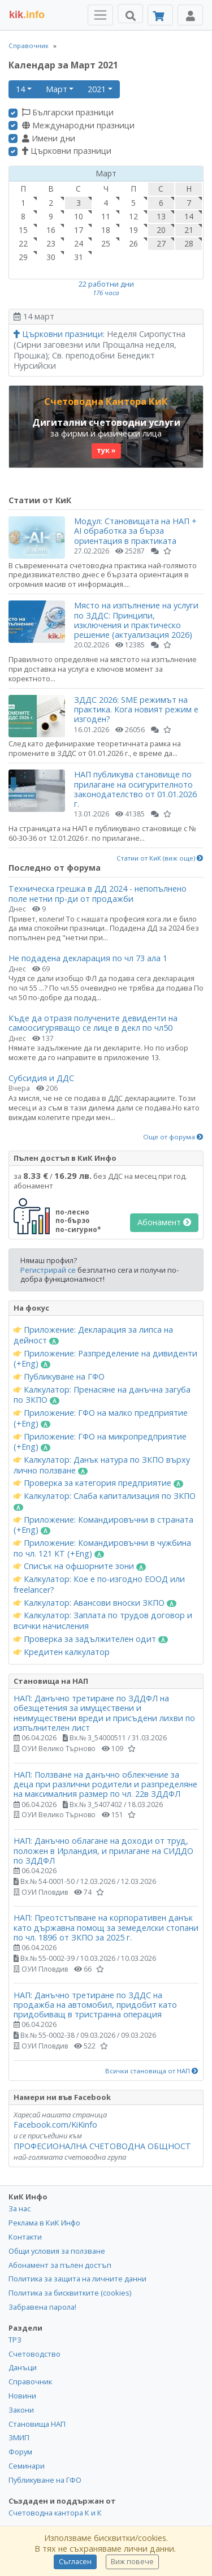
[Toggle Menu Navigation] (100, 15)
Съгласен (75, 2561)
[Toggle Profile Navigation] (190, 15)
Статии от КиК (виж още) (160, 858)
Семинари (26, 2466)
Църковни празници (66, 151)
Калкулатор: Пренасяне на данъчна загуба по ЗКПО (102, 1395)
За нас (19, 2208)
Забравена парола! (42, 2307)
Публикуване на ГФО (59, 1377)
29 (23, 257)
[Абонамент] (160, 15)
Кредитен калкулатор (62, 1652)
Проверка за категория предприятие (98, 1483)
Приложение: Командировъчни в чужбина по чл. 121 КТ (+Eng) (102, 1548)
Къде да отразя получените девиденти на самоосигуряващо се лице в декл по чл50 (93, 1023)
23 (50, 243)
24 (78, 243)
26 (133, 243)
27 (161, 243)
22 (23, 243)
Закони (21, 2410)
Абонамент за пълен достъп (59, 2265)
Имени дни (48, 138)
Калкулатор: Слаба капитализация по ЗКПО (105, 1501)
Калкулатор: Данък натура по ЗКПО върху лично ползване (102, 1465)
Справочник (28, 45)
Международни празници (78, 125)
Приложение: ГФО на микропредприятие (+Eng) (100, 1442)
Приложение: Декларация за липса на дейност (93, 1335)
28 (188, 243)
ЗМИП (18, 2437)
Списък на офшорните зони (80, 1566)
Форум (20, 2452)
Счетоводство (34, 2354)
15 (23, 229)
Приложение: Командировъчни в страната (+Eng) (103, 1525)
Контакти (25, 2237)
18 (105, 229)
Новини (22, 2396)
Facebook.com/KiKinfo (55, 2124)
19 (133, 229)
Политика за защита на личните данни (77, 2279)
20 (161, 229)
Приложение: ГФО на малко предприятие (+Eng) (101, 1418)
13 (161, 216)
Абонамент (164, 1222)
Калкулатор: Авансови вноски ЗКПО (95, 1603)
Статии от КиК (39, 500)
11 (105, 216)
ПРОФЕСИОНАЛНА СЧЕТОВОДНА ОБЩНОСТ (102, 2146)
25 (105, 243)
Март (56, 89)
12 (133, 216)
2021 (97, 89)
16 (50, 229)
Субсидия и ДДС (41, 1078)
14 (20, 89)
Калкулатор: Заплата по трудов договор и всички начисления (103, 1620)
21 (188, 229)
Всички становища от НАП (151, 2071)
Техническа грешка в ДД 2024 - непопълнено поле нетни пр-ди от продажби (97, 893)
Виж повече (132, 2561)
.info (27, 14)
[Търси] (130, 13)
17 (78, 229)
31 (78, 257)
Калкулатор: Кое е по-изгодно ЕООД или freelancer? (99, 1584)
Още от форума (173, 1137)
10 (78, 216)
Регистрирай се (48, 1270)
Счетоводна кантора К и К (55, 2513)
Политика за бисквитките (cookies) (69, 2293)
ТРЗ (14, 2340)
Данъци (22, 2367)
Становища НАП (37, 2424)
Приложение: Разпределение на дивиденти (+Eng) (105, 1358)
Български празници (68, 112)
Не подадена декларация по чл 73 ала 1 (87, 958)
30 (50, 257)
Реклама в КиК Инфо (44, 2223)
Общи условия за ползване (56, 2251)
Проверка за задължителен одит (91, 1639)
